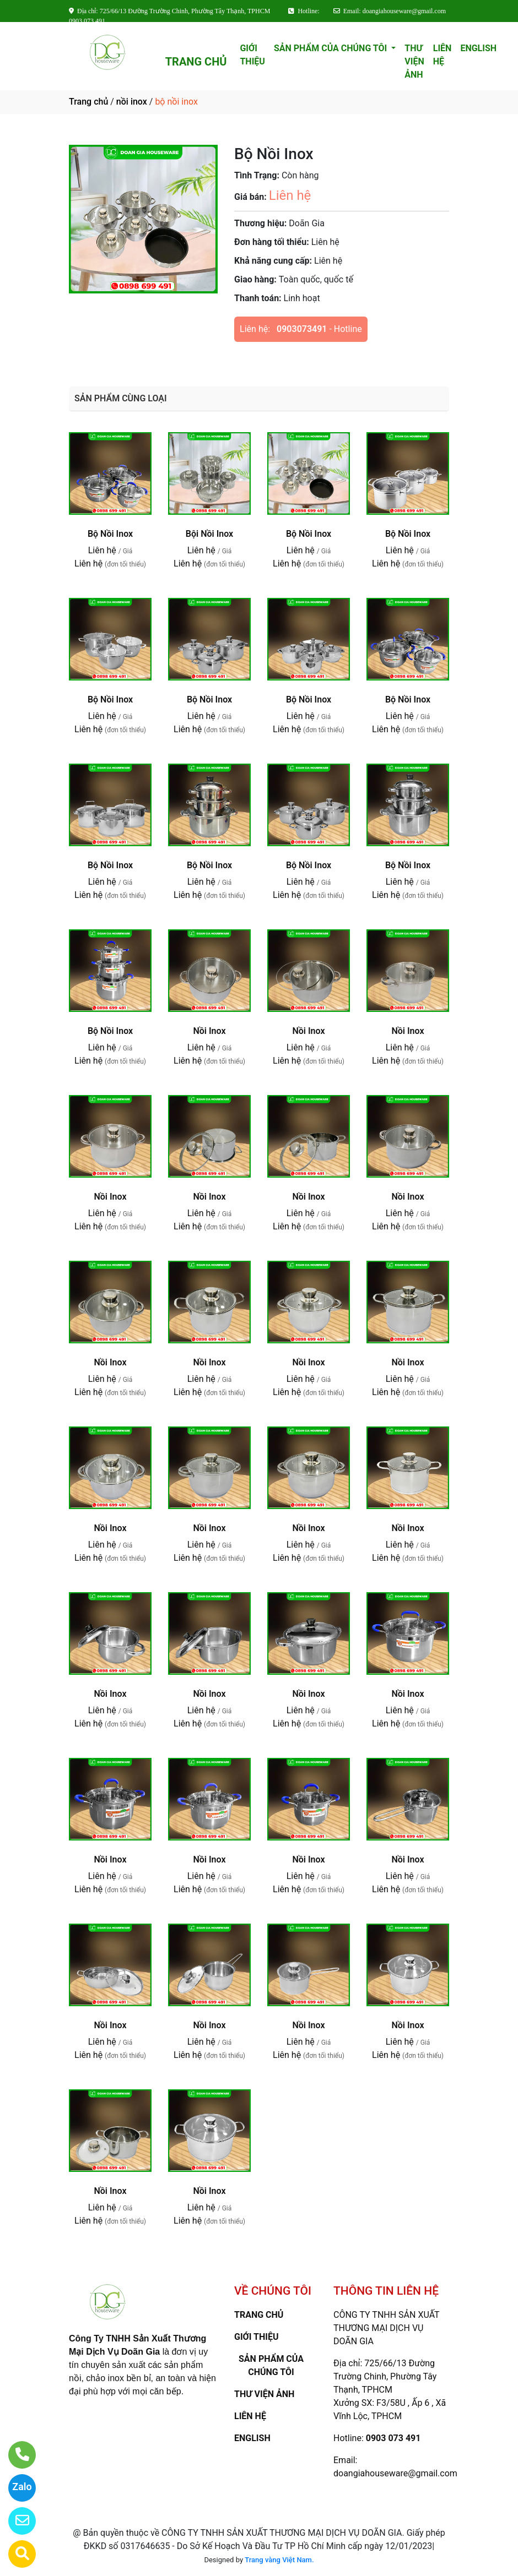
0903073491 (302, 329)
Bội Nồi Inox (209, 534)
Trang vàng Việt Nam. (279, 2560)
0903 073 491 (393, 2438)
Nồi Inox (209, 1031)
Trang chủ (88, 101)
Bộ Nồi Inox (110, 534)
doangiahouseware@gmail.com (395, 2473)
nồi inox (131, 101)
